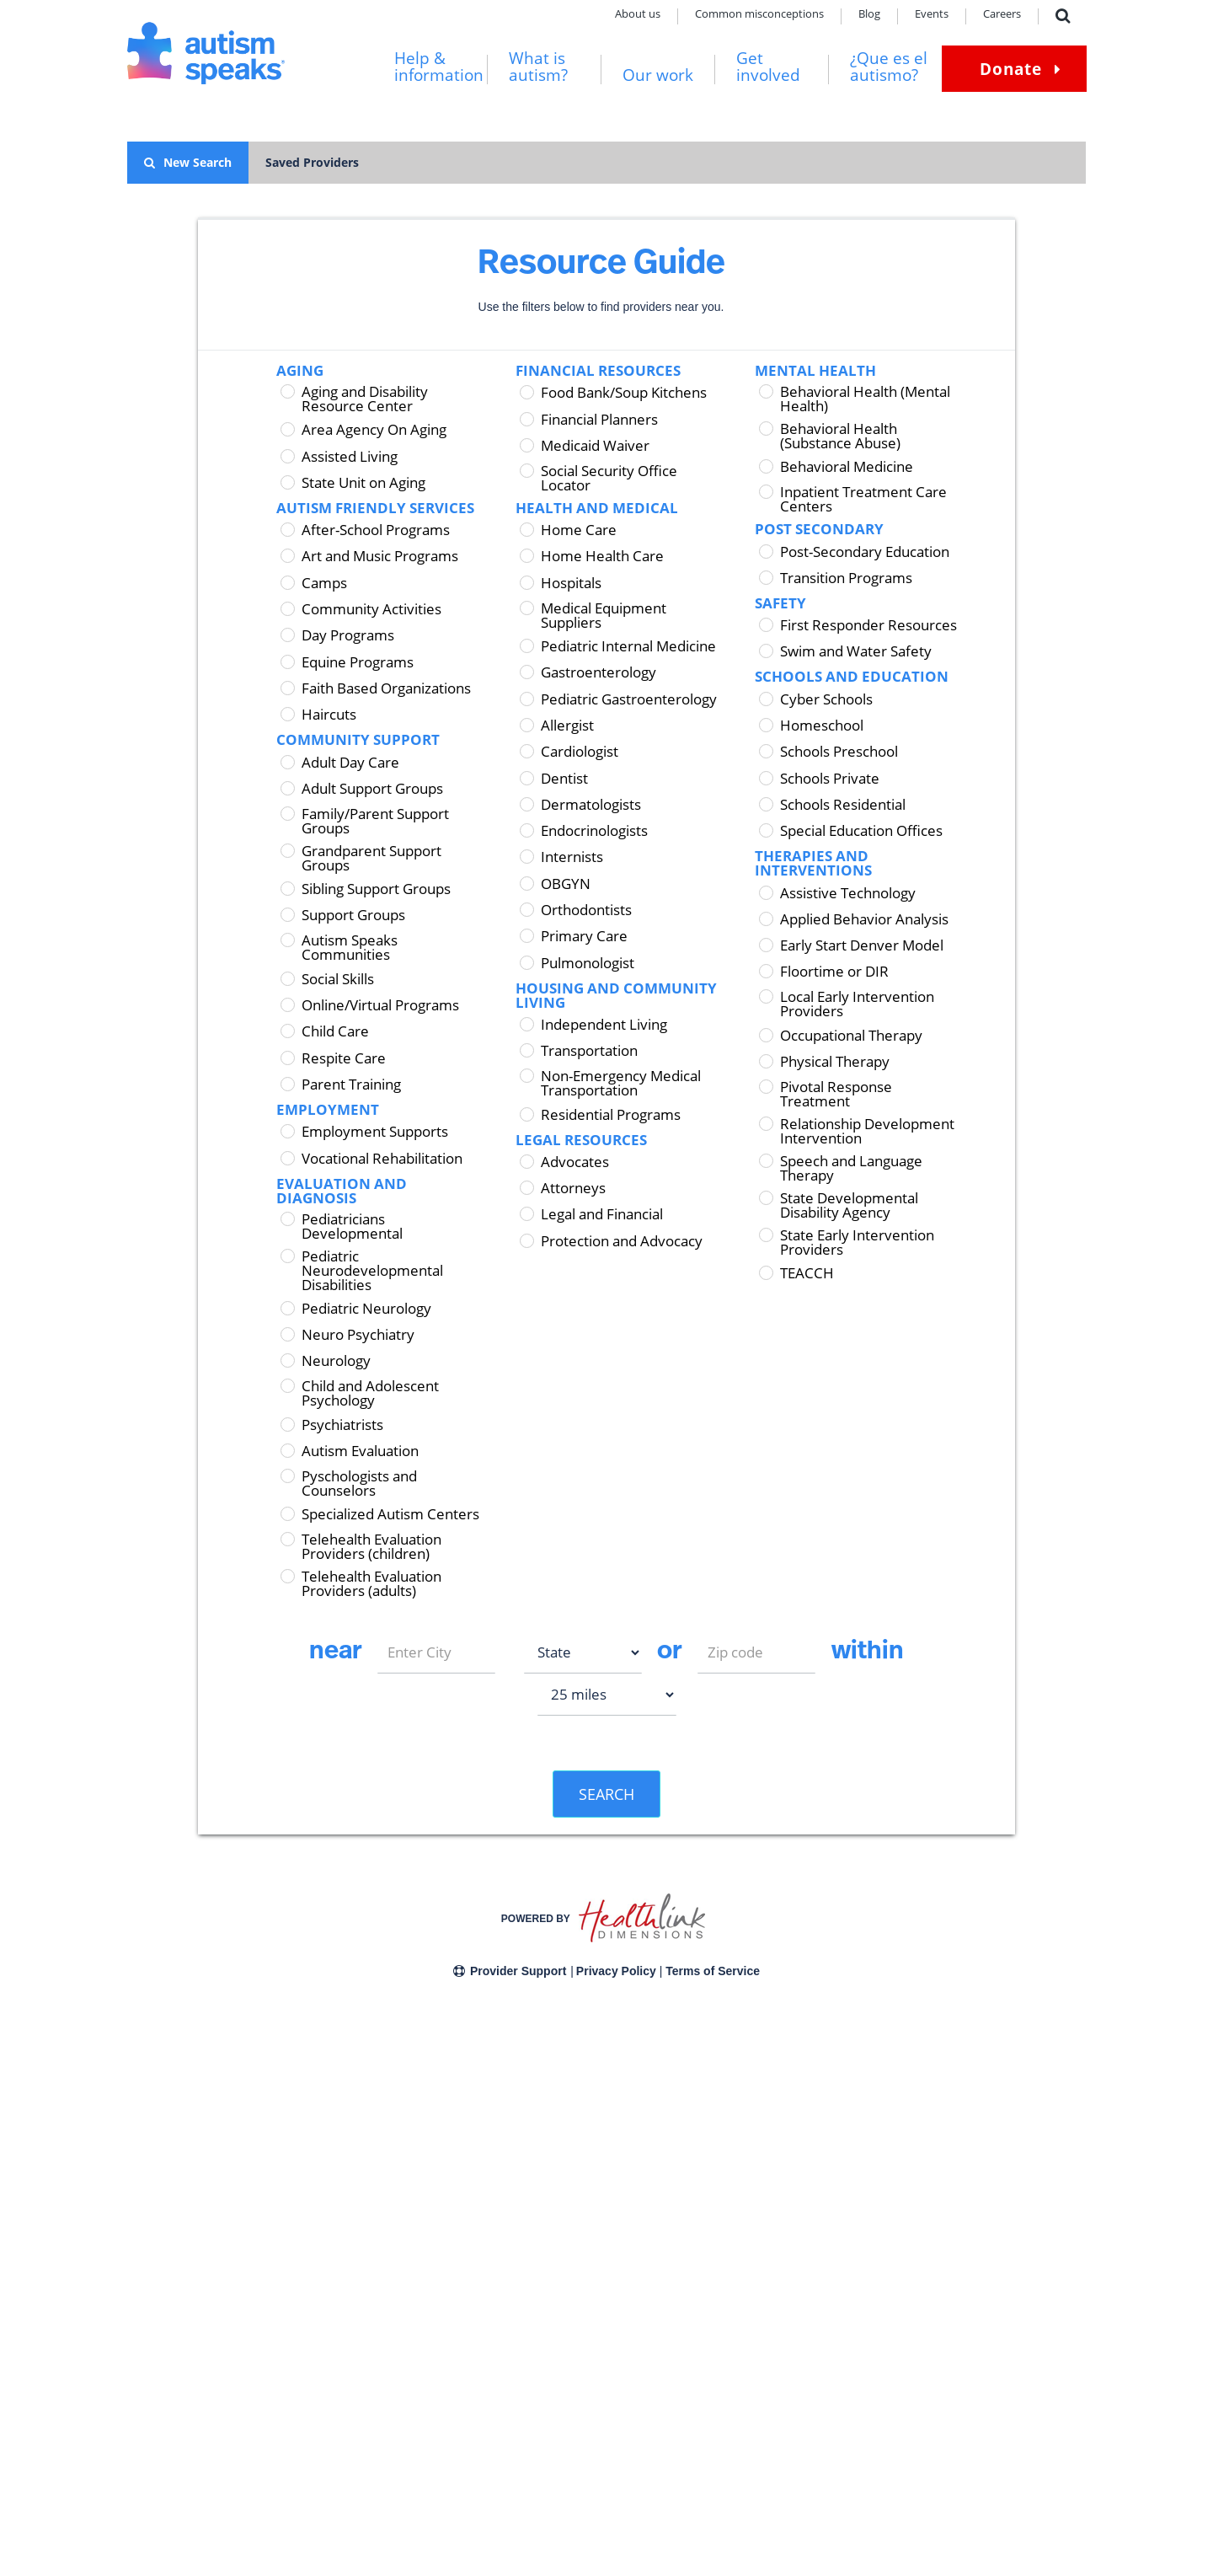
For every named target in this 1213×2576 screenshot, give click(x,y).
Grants (439, 2542)
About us (637, 14)
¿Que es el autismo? (888, 67)
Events (931, 14)
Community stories (170, 2420)
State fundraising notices (450, 2353)
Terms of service (312, 2542)
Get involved (768, 67)
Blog (869, 14)
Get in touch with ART (638, 2428)
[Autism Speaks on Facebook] (886, 2495)
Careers (1002, 14)
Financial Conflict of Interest (456, 2376)
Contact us (151, 2542)
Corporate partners (437, 2330)
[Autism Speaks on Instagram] (923, 2495)
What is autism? (538, 67)
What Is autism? (163, 2330)
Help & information (439, 67)
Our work (658, 75)
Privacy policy (224, 2542)
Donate (1011, 68)
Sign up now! (927, 2420)
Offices (299, 2353)
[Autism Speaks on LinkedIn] (960, 2495)
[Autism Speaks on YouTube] (997, 2495)
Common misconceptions (759, 14)
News (296, 2398)
